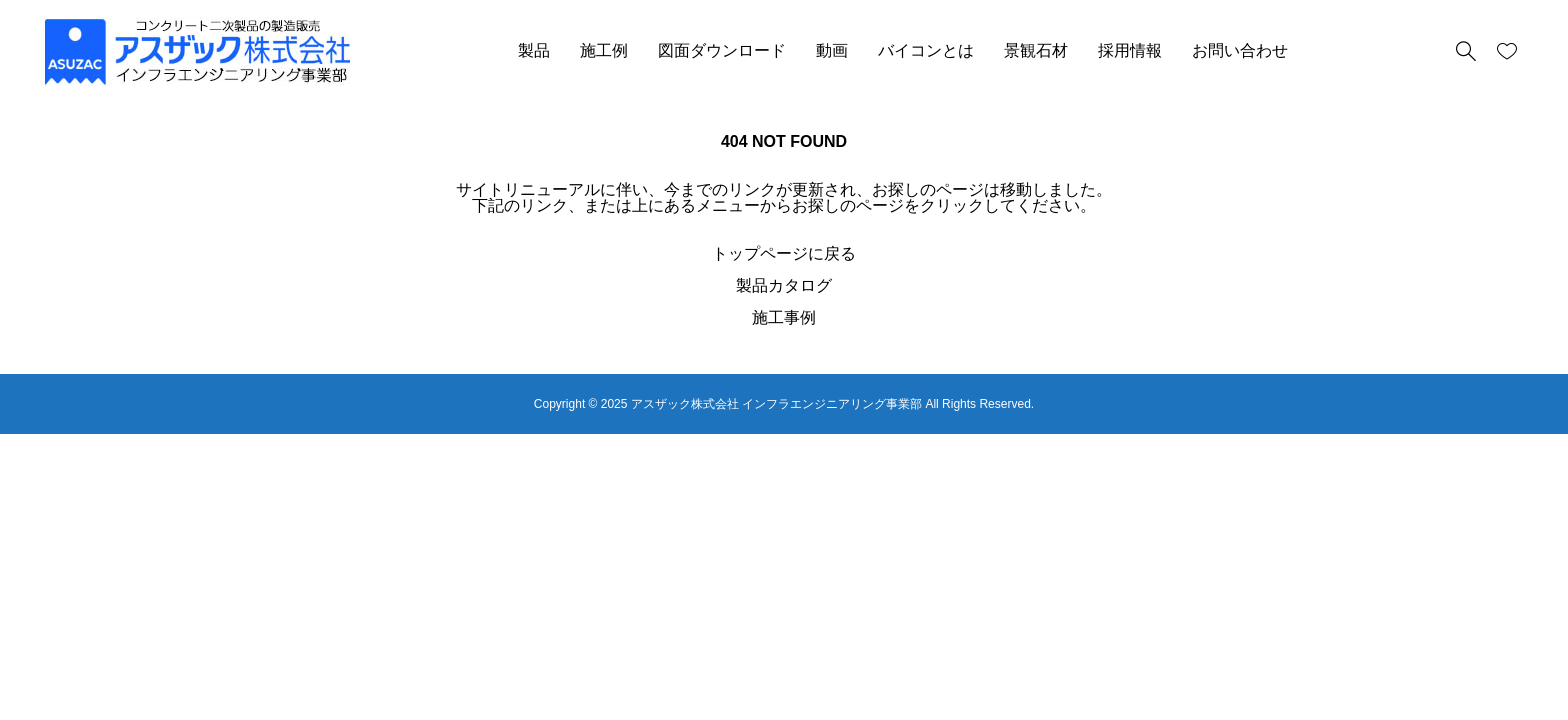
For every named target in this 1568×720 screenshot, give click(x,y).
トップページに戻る (784, 253)
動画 (832, 50)
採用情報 (1130, 50)
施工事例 (784, 317)
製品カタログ (784, 285)
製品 (534, 50)
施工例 (604, 50)
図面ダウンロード (722, 50)
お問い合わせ (1240, 50)
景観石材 (1036, 50)
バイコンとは (926, 50)
